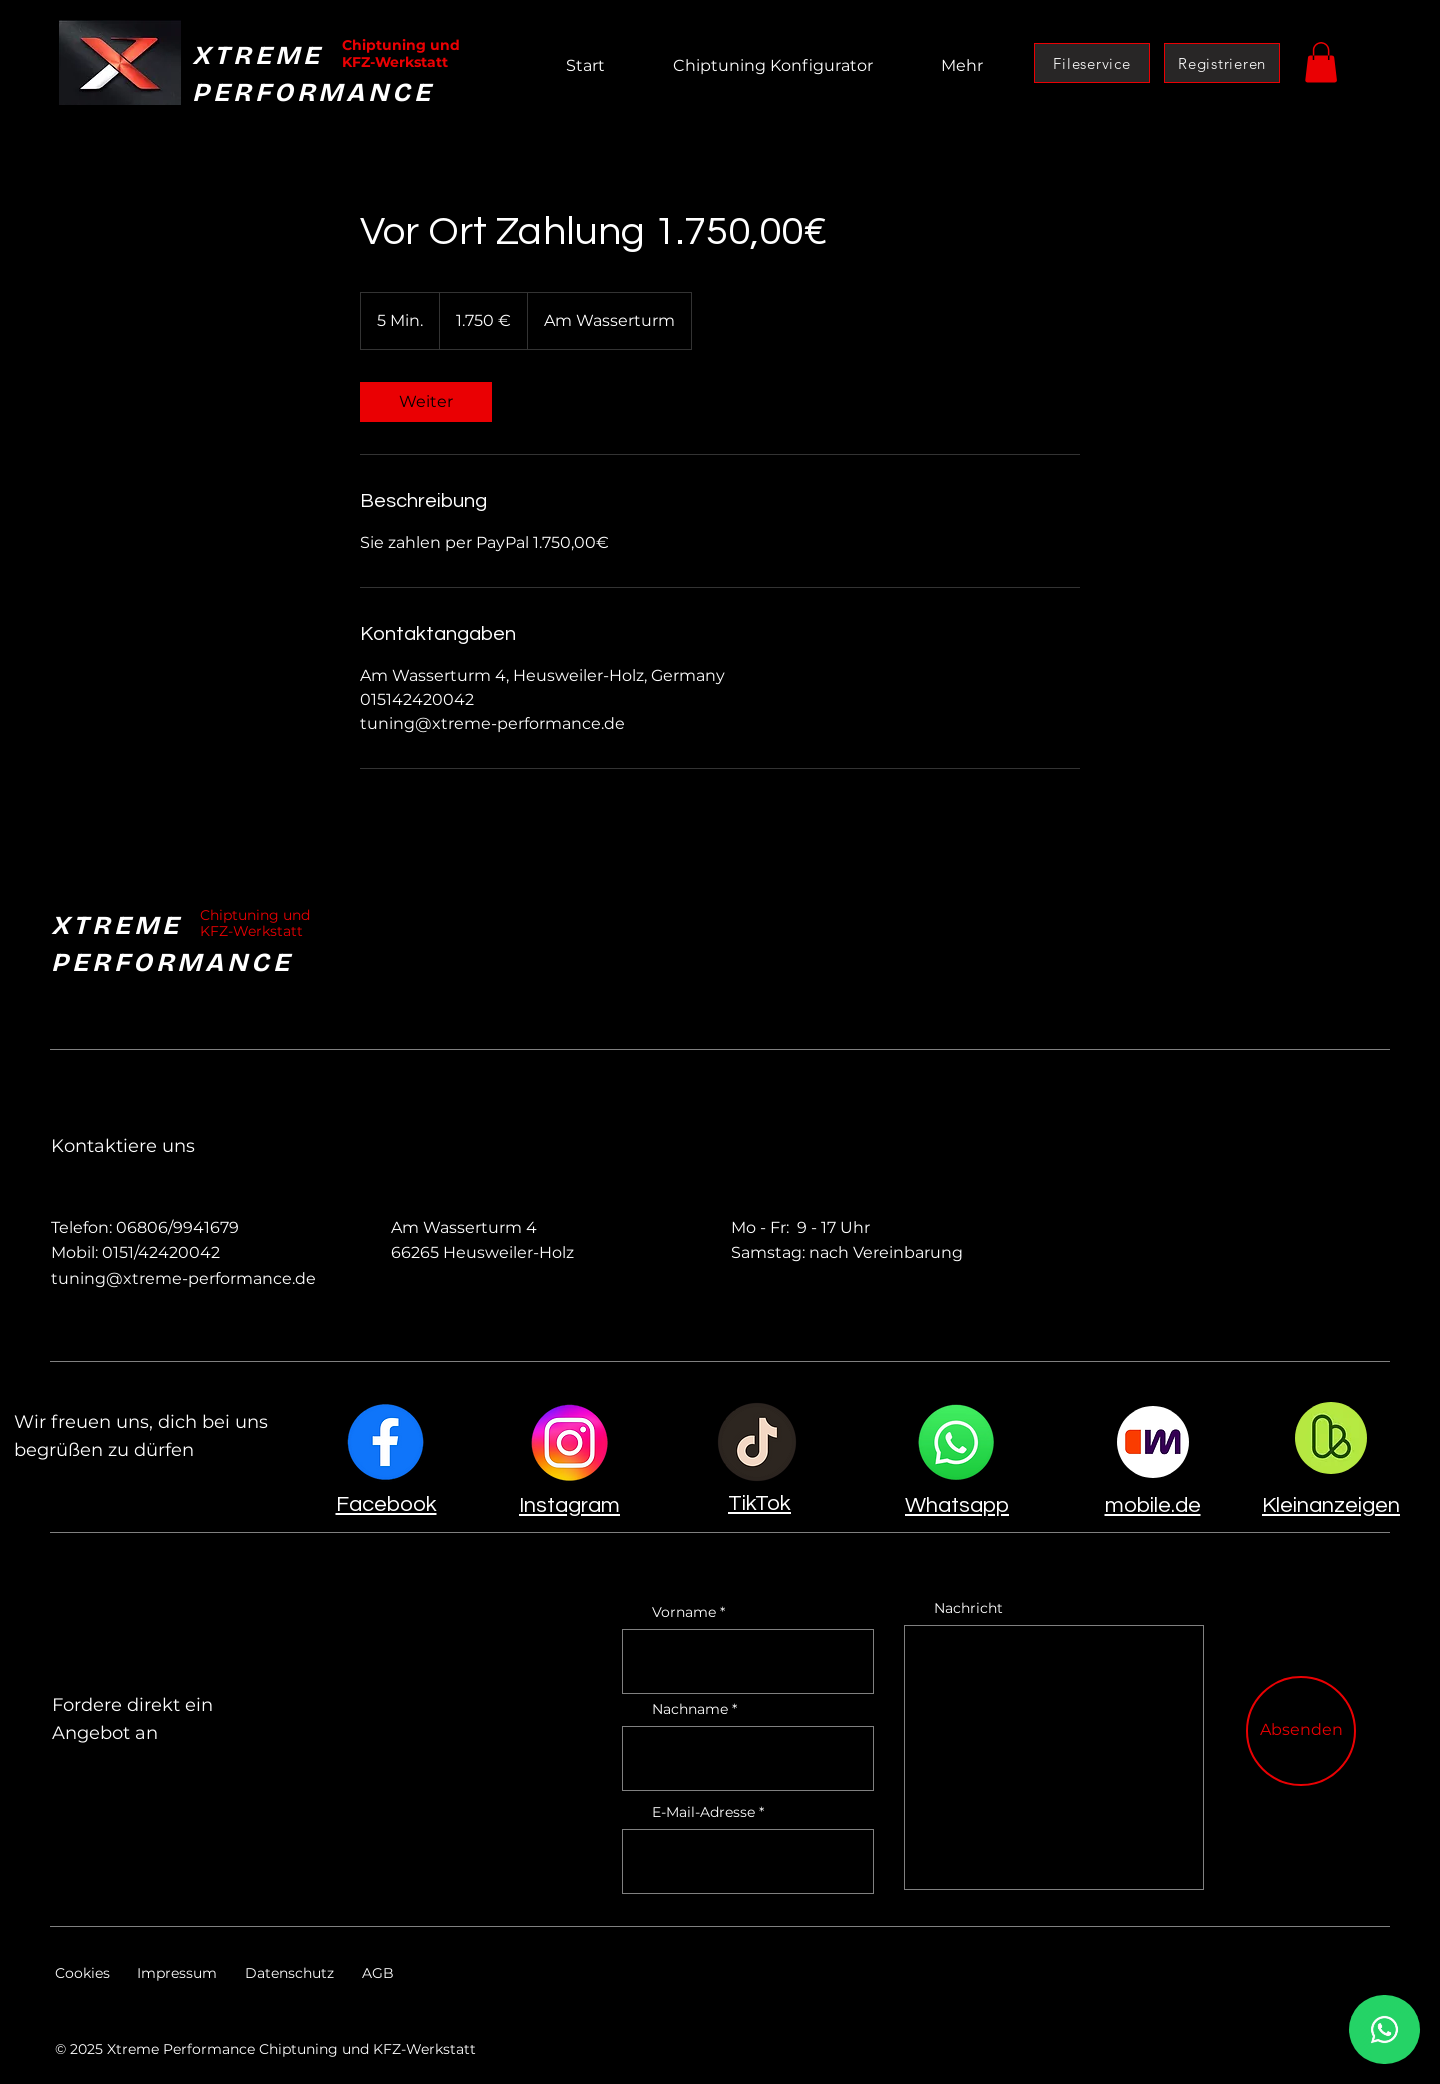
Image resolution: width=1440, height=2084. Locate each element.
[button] (1321, 62)
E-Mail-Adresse (703, 1812)
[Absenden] (1301, 1731)
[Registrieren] (1222, 63)
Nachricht (968, 1608)
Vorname (684, 1612)
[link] (426, 402)
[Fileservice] (1092, 63)
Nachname (690, 1709)
